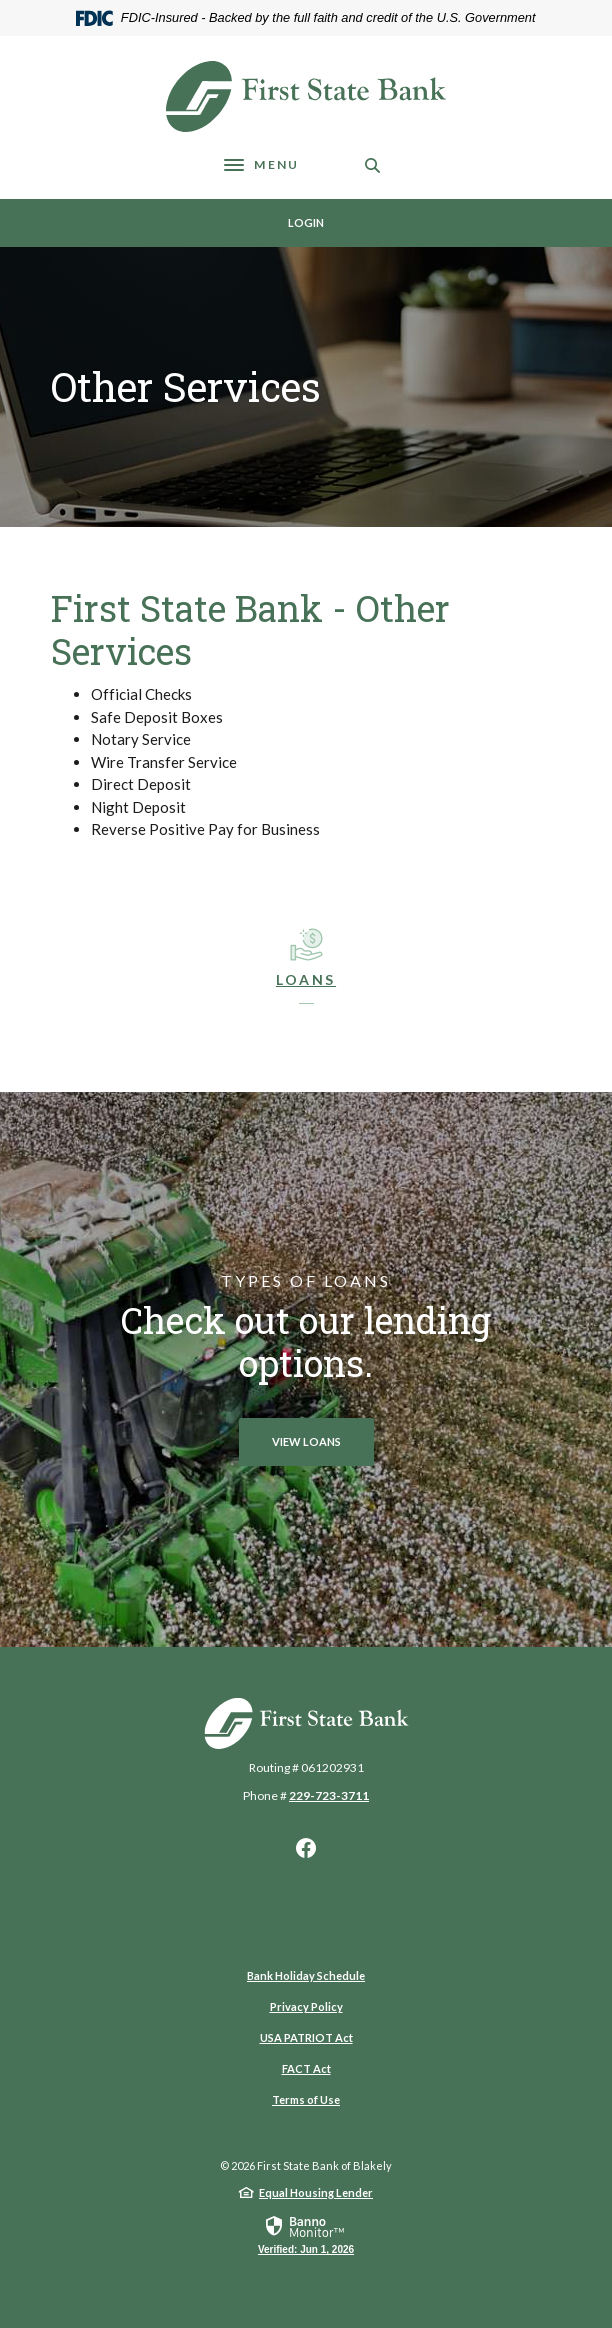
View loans (306, 1441)
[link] (306, 2234)
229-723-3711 (329, 1795)
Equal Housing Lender (316, 2192)
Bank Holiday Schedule (306, 1975)
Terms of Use (306, 2099)
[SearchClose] (373, 165)
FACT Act (306, 2068)
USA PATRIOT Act (306, 2037)
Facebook (306, 1848)
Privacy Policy (306, 2006)
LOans (306, 979)
